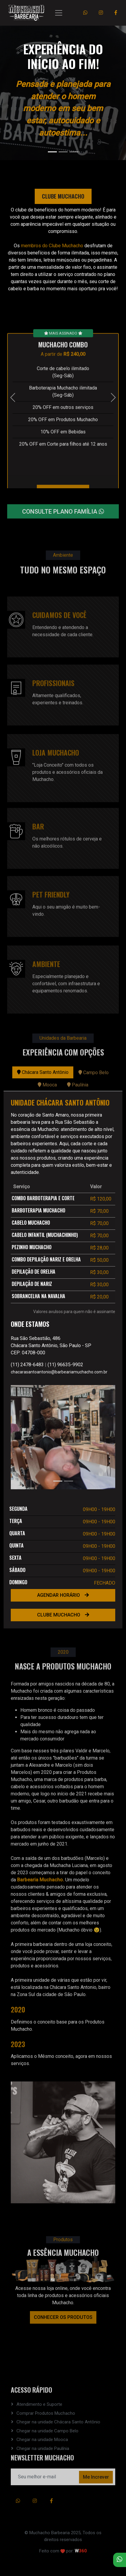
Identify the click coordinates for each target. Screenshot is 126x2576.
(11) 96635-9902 (65, 1364)
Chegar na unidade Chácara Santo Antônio (58, 2422)
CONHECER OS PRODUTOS (63, 2317)
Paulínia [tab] (77, 1085)
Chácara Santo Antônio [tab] (43, 1072)
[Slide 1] (52, 151)
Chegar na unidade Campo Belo (47, 2431)
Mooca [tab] (47, 1085)
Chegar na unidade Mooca (42, 2439)
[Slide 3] (73, 151)
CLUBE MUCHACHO (63, 1615)
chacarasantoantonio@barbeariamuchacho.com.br (59, 1372)
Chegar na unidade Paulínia (42, 2448)
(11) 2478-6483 (27, 1364)
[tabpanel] (63, 1359)
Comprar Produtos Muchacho (45, 2413)
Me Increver (96, 2477)
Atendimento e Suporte (39, 2404)
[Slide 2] (63, 151)
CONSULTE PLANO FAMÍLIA (63, 518)
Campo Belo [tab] (93, 1072)
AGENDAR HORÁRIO (63, 1595)
